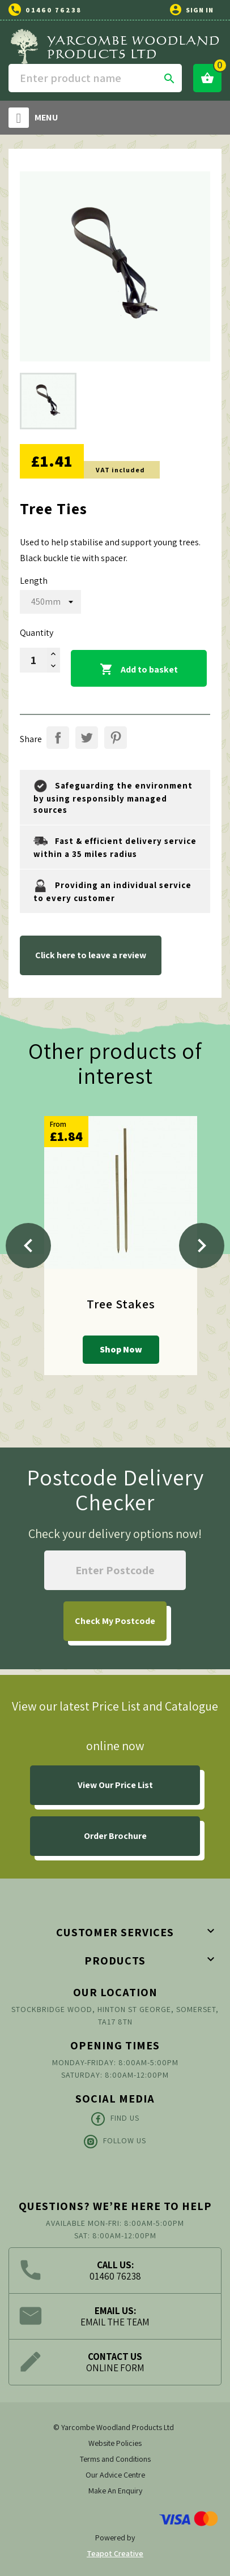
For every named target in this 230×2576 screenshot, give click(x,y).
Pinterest (115, 737)
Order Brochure (115, 1836)
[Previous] (28, 1245)
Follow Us (115, 2141)
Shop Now (121, 1349)
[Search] (95, 78)
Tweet (86, 737)
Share (57, 737)
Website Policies (115, 2443)
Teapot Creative (115, 2553)
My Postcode (115, 1621)
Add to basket (139, 669)
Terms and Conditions (115, 2459)
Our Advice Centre (115, 2475)
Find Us (115, 2119)
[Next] (201, 1245)
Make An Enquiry (115, 2490)
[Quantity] (33, 660)
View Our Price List (115, 1785)
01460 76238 (53, 10)
